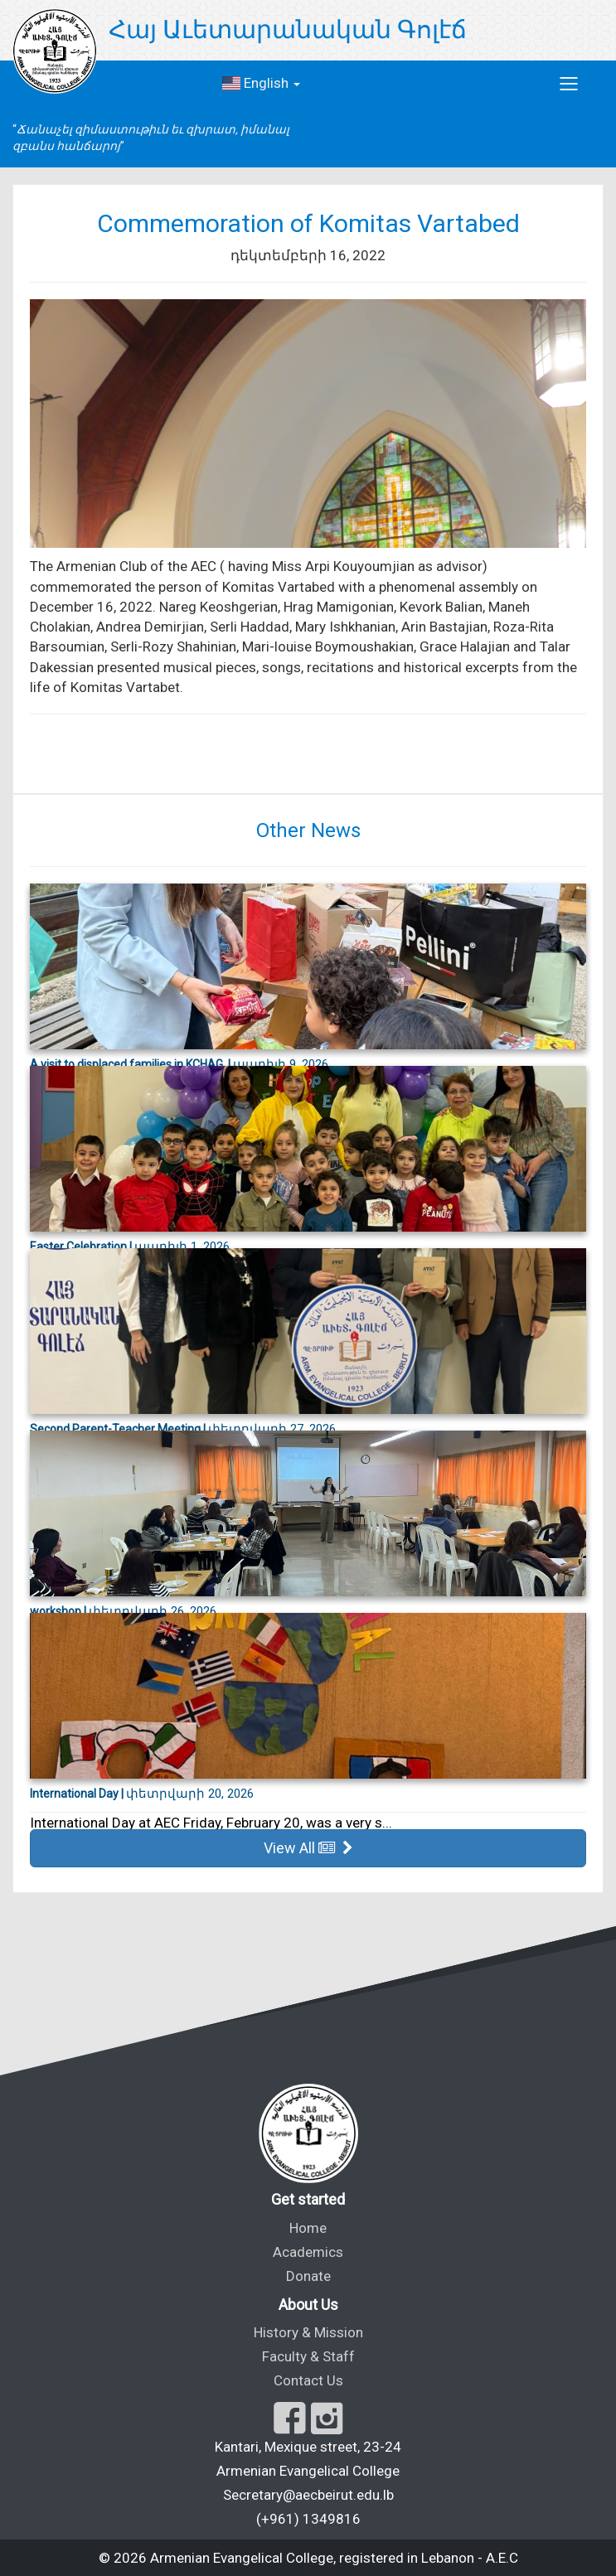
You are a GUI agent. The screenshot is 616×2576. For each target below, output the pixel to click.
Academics (308, 2252)
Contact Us (308, 2380)
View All (308, 1848)
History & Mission (308, 2332)
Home (308, 2228)
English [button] (261, 83)
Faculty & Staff (308, 2356)
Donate (308, 2276)
